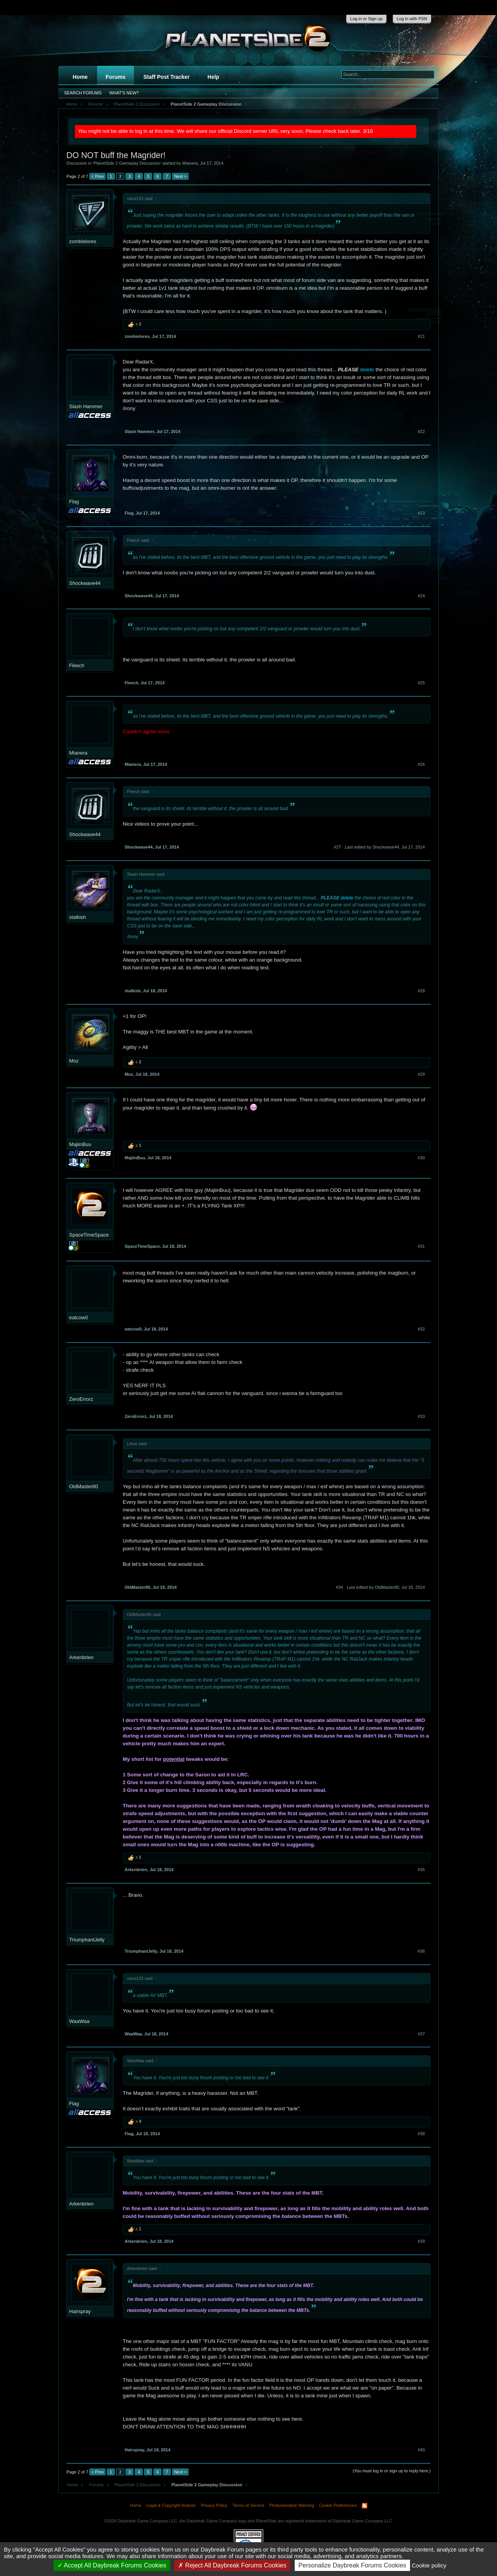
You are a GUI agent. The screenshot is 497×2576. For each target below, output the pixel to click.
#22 (421, 431)
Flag (74, 501)
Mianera (190, 163)
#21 (421, 336)
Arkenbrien (81, 1657)
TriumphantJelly (86, 1940)
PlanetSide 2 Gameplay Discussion (127, 163)
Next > (180, 176)
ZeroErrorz (81, 1399)
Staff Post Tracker (166, 77)
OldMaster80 (83, 1486)
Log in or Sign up (366, 18)
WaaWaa (79, 2021)
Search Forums (83, 92)
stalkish (77, 917)
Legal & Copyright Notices (171, 2505)
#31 (421, 1246)
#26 (421, 764)
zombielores (82, 241)
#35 (421, 1869)
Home (80, 77)
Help (213, 77)
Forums (115, 77)
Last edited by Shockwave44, (385, 847)
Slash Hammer (86, 406)
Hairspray (80, 2311)
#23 (421, 513)
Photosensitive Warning (291, 2505)
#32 (421, 1329)
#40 (421, 2449)
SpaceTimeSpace (89, 1235)
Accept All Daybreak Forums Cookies (112, 2565)
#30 (421, 1157)
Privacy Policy (214, 2505)
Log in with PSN (412, 18)
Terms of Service (248, 2505)
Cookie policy (429, 2565)
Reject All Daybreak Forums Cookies (232, 2565)
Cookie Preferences (338, 2505)
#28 (421, 990)
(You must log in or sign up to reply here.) (392, 2470)
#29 (421, 1074)
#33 (421, 1416)
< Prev (97, 176)
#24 (421, 595)
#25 (421, 682)
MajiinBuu (80, 1144)
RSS (364, 2505)
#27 (337, 847)
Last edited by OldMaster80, (386, 1587)
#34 (339, 1587)
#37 (421, 2034)
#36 (421, 1951)
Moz (74, 1061)
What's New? (124, 92)
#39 (421, 2241)
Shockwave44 (85, 583)
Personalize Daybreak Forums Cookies (352, 2565)
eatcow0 (78, 1317)
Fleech (76, 665)
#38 (421, 2133)
